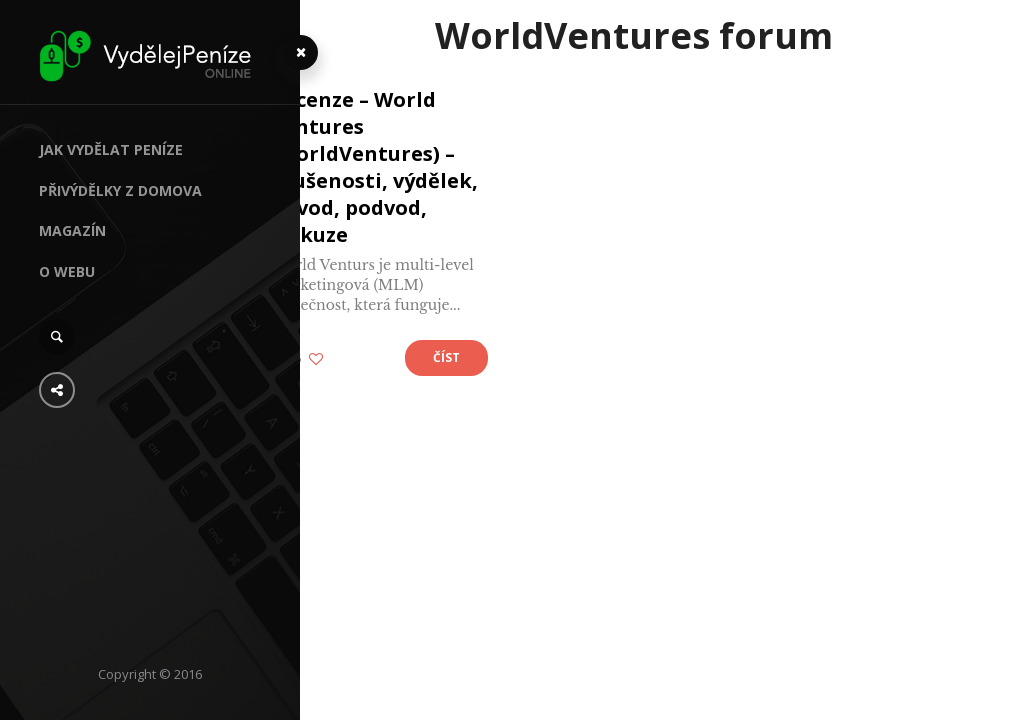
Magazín (72, 230)
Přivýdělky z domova (120, 190)
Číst (479, 357)
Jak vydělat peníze (111, 149)
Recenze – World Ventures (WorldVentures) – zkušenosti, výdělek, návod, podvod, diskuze (411, 167)
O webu (67, 271)
